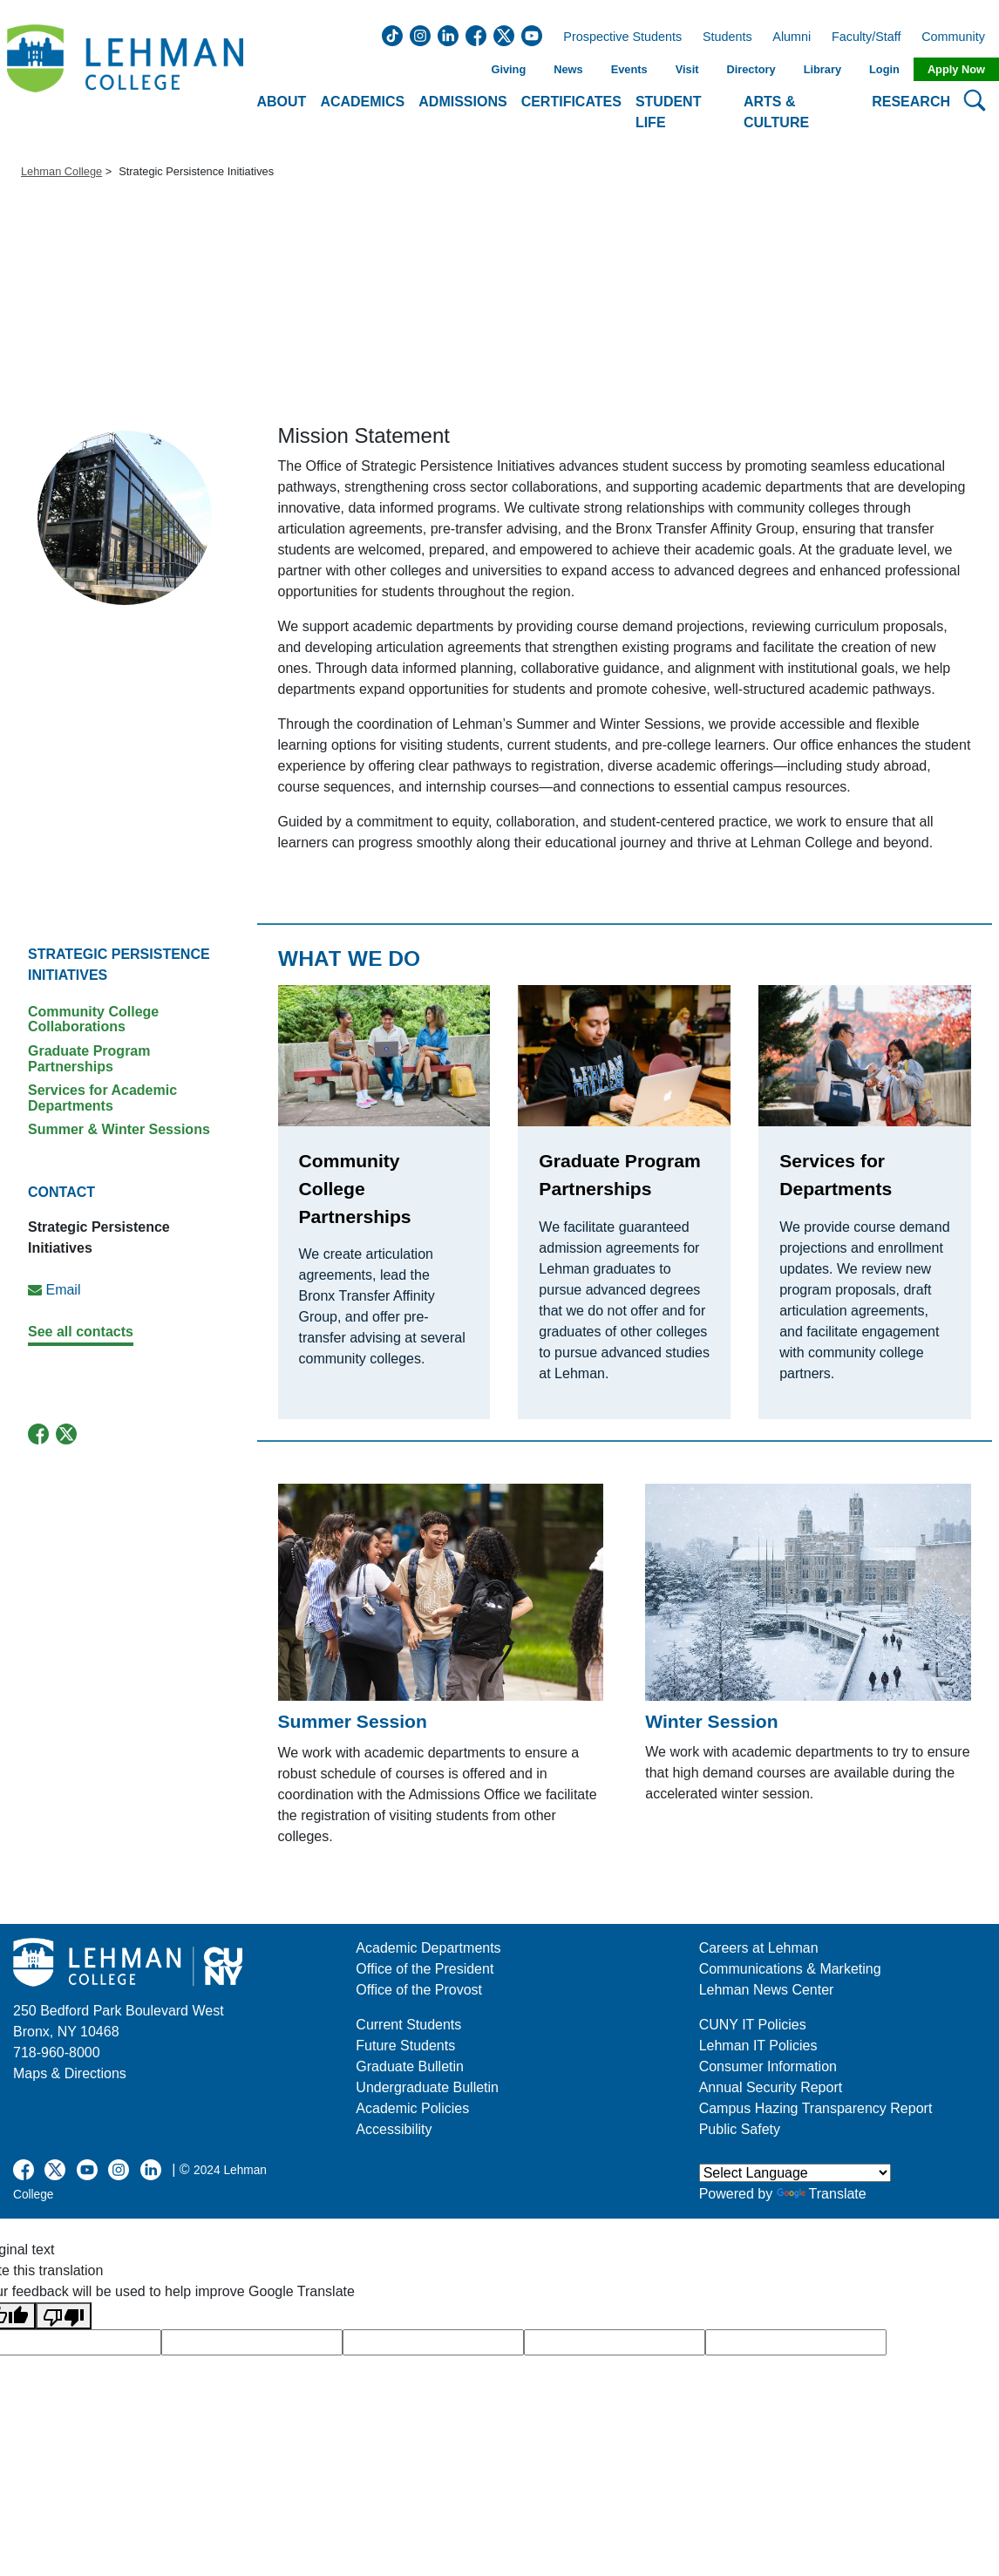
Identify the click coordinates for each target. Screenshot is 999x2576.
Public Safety (739, 2129)
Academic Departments (428, 1947)
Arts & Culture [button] (776, 112)
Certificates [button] (571, 101)
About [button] (282, 101)
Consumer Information (768, 2066)
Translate (821, 2193)
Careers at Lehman (759, 1947)
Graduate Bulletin (410, 2066)
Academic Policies (412, 2108)
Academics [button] (362, 101)
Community (958, 37)
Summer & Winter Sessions (119, 1129)
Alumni (791, 37)
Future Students (405, 2045)
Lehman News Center (766, 1989)
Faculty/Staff (866, 37)
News (568, 69)
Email (62, 1289)
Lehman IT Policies (758, 2045)
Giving (508, 69)
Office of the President (424, 1968)
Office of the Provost (419, 1989)
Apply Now (956, 69)
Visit (687, 69)
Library (822, 69)
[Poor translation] (64, 2315)
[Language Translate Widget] (795, 2173)
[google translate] (252, 2342)
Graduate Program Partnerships (89, 1058)
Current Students (408, 2024)
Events (629, 69)
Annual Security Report (771, 2087)
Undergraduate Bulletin (427, 2087)
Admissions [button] (462, 101)
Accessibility (394, 2129)
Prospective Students (617, 37)
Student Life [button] (668, 112)
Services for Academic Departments (102, 1098)
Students (727, 37)
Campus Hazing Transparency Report (816, 2108)
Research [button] (911, 101)
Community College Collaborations (93, 1019)
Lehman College (61, 171)
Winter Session (711, 1721)
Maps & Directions (69, 2073)
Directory (750, 69)
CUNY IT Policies (752, 2024)
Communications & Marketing (790, 1968)
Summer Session (352, 1721)
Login (884, 69)
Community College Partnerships (355, 1188)
